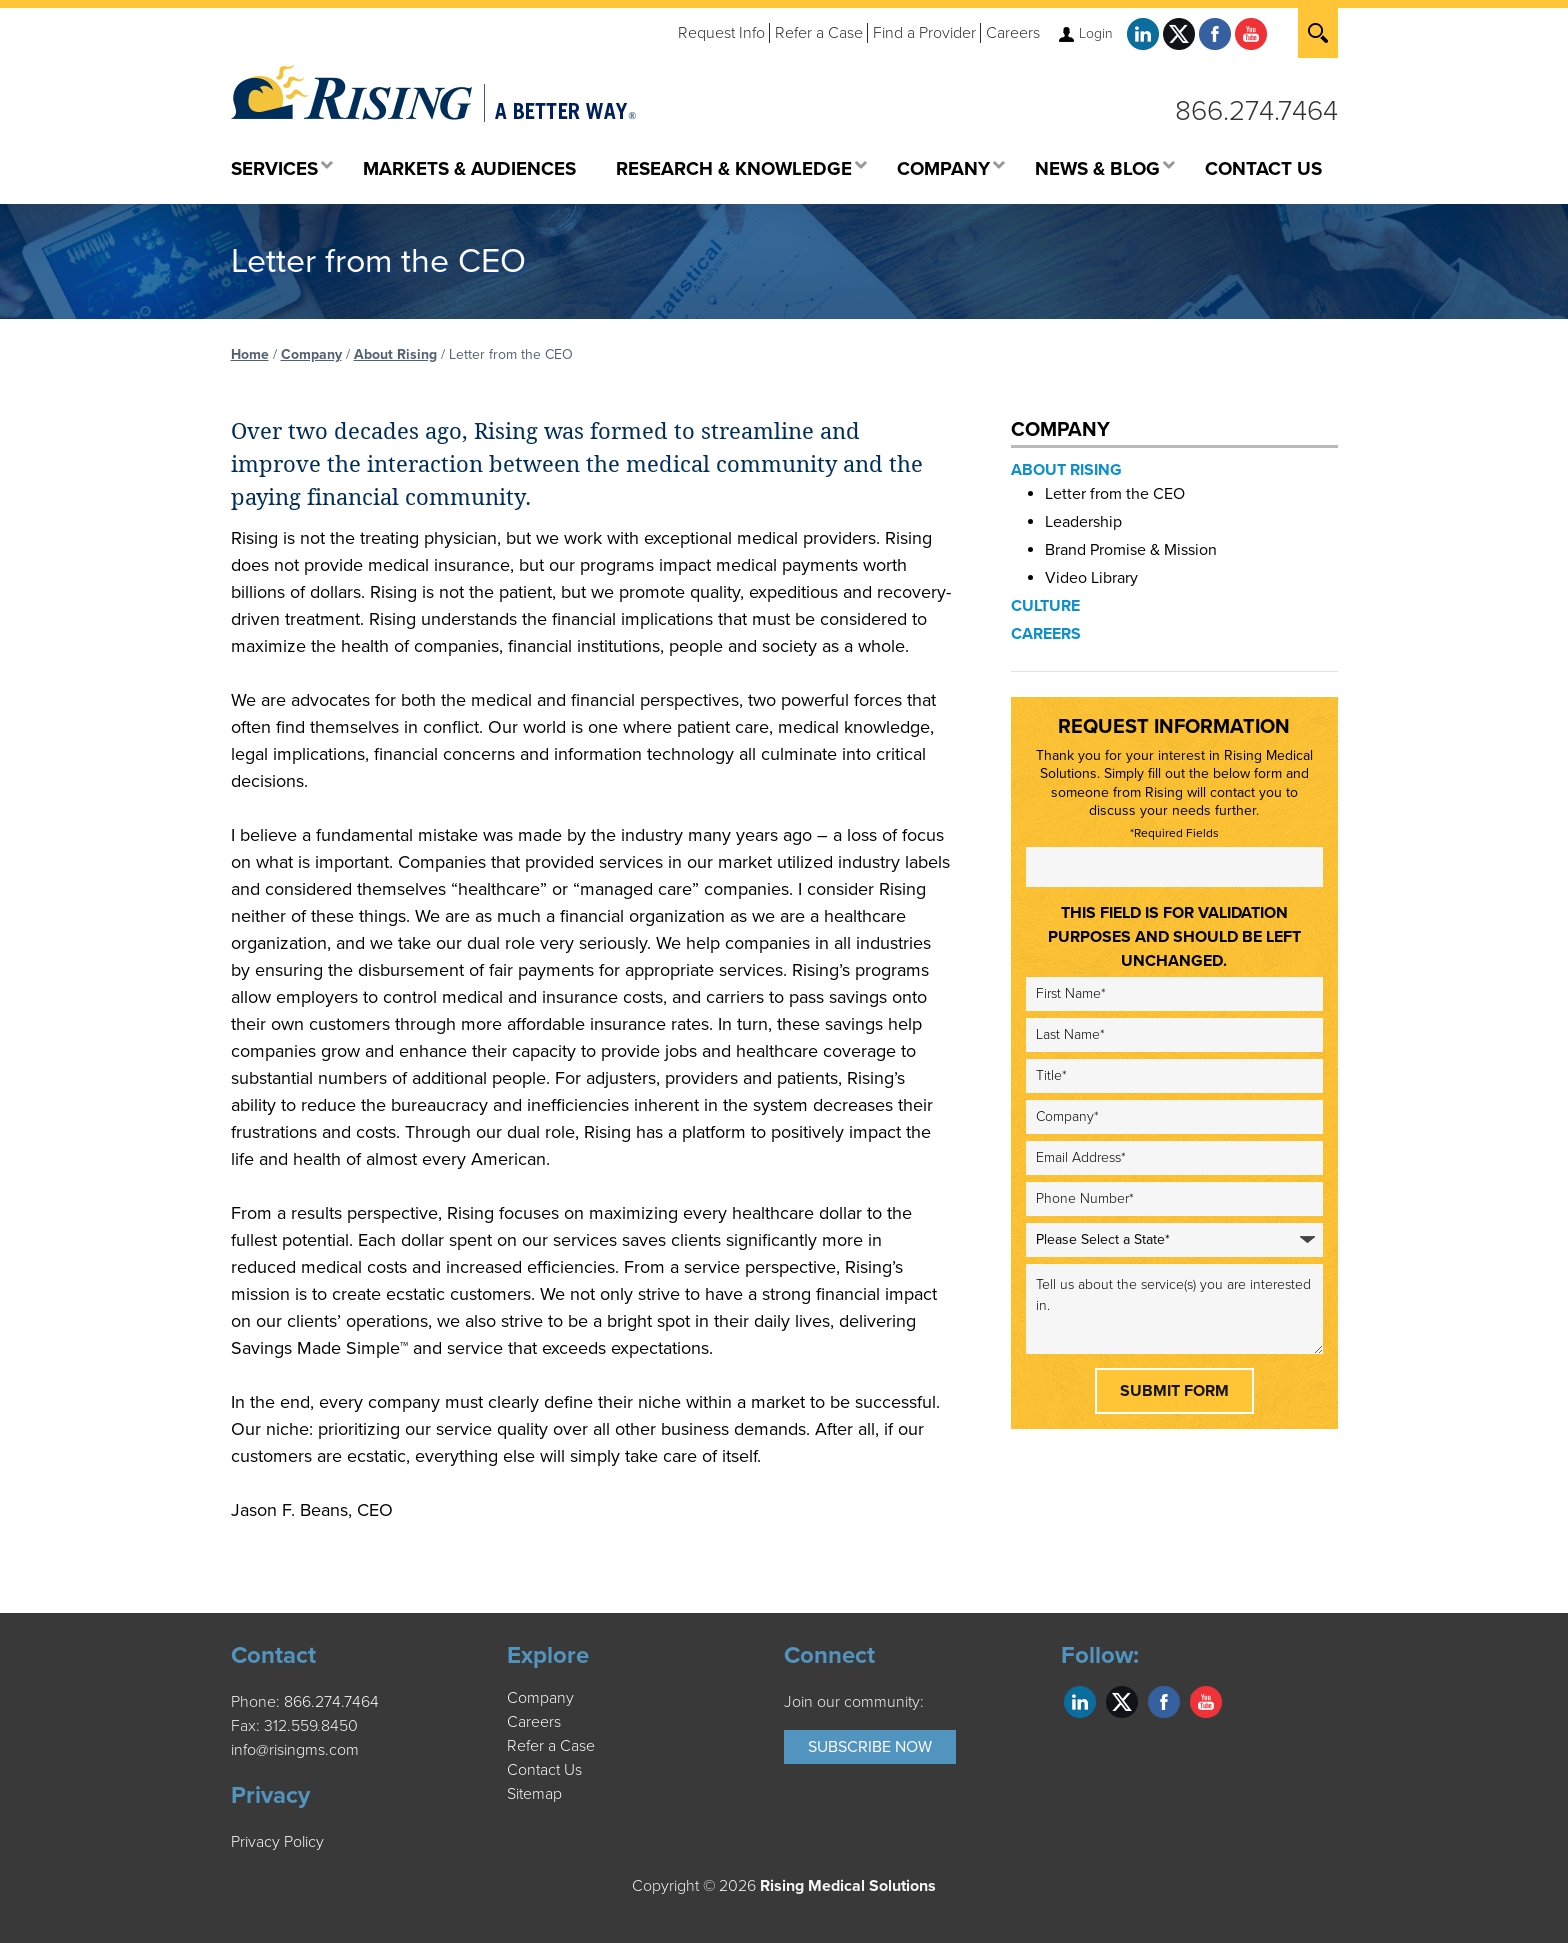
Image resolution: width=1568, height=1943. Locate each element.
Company (311, 354)
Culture (1045, 606)
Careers (1013, 33)
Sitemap (534, 1794)
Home (250, 354)
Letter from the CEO (1115, 494)
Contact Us (544, 1770)
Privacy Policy (277, 1842)
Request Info (721, 33)
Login (1096, 33)
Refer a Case (819, 33)
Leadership (1083, 522)
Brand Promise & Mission (1131, 550)
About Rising (395, 354)
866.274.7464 (1256, 111)
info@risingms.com (295, 1750)
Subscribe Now (870, 1747)
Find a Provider (924, 33)
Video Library (1091, 578)
